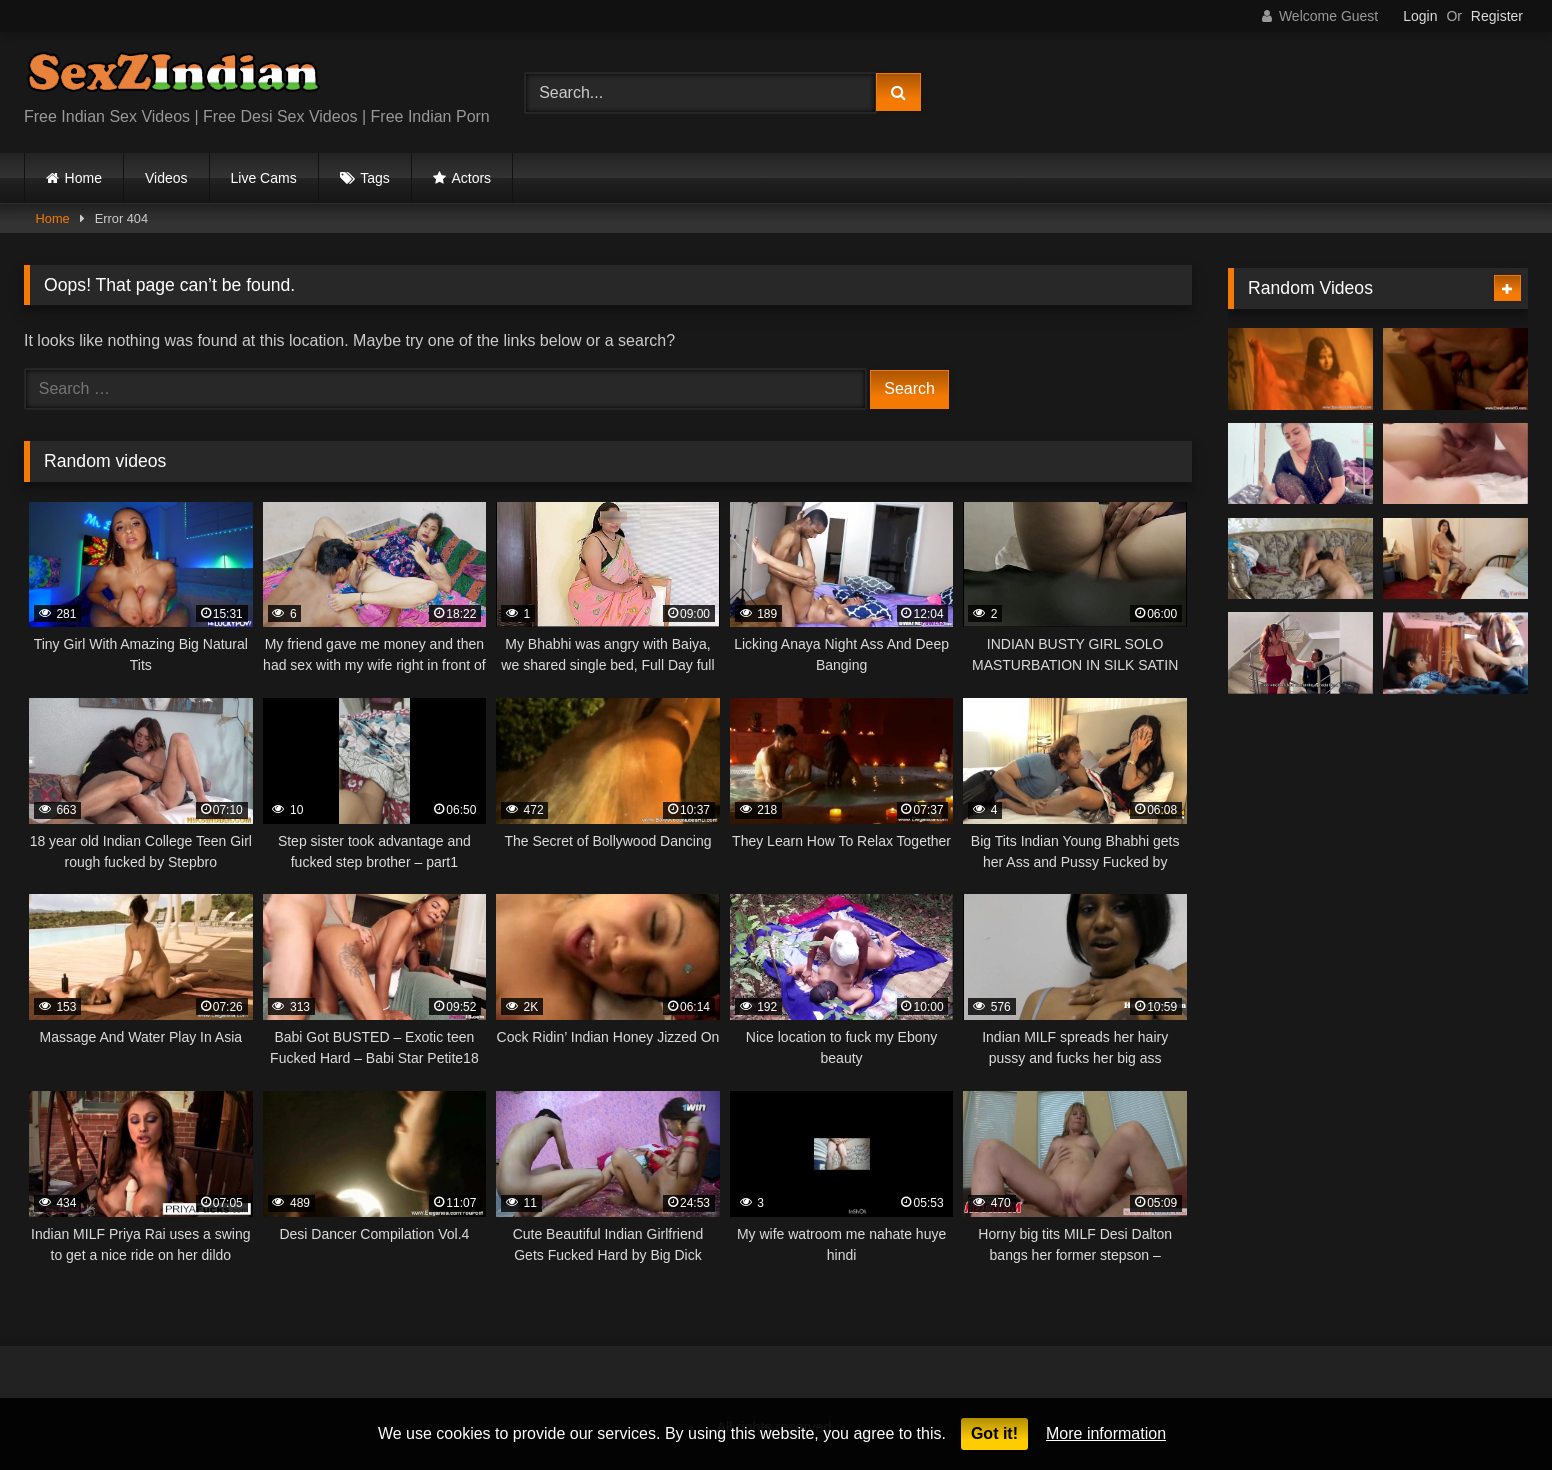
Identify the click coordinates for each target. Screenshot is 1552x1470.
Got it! (994, 1433)
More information (1106, 1433)
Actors (471, 178)
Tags (375, 178)
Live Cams (264, 178)
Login (1420, 16)
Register (1497, 16)
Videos (166, 178)
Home (83, 178)
